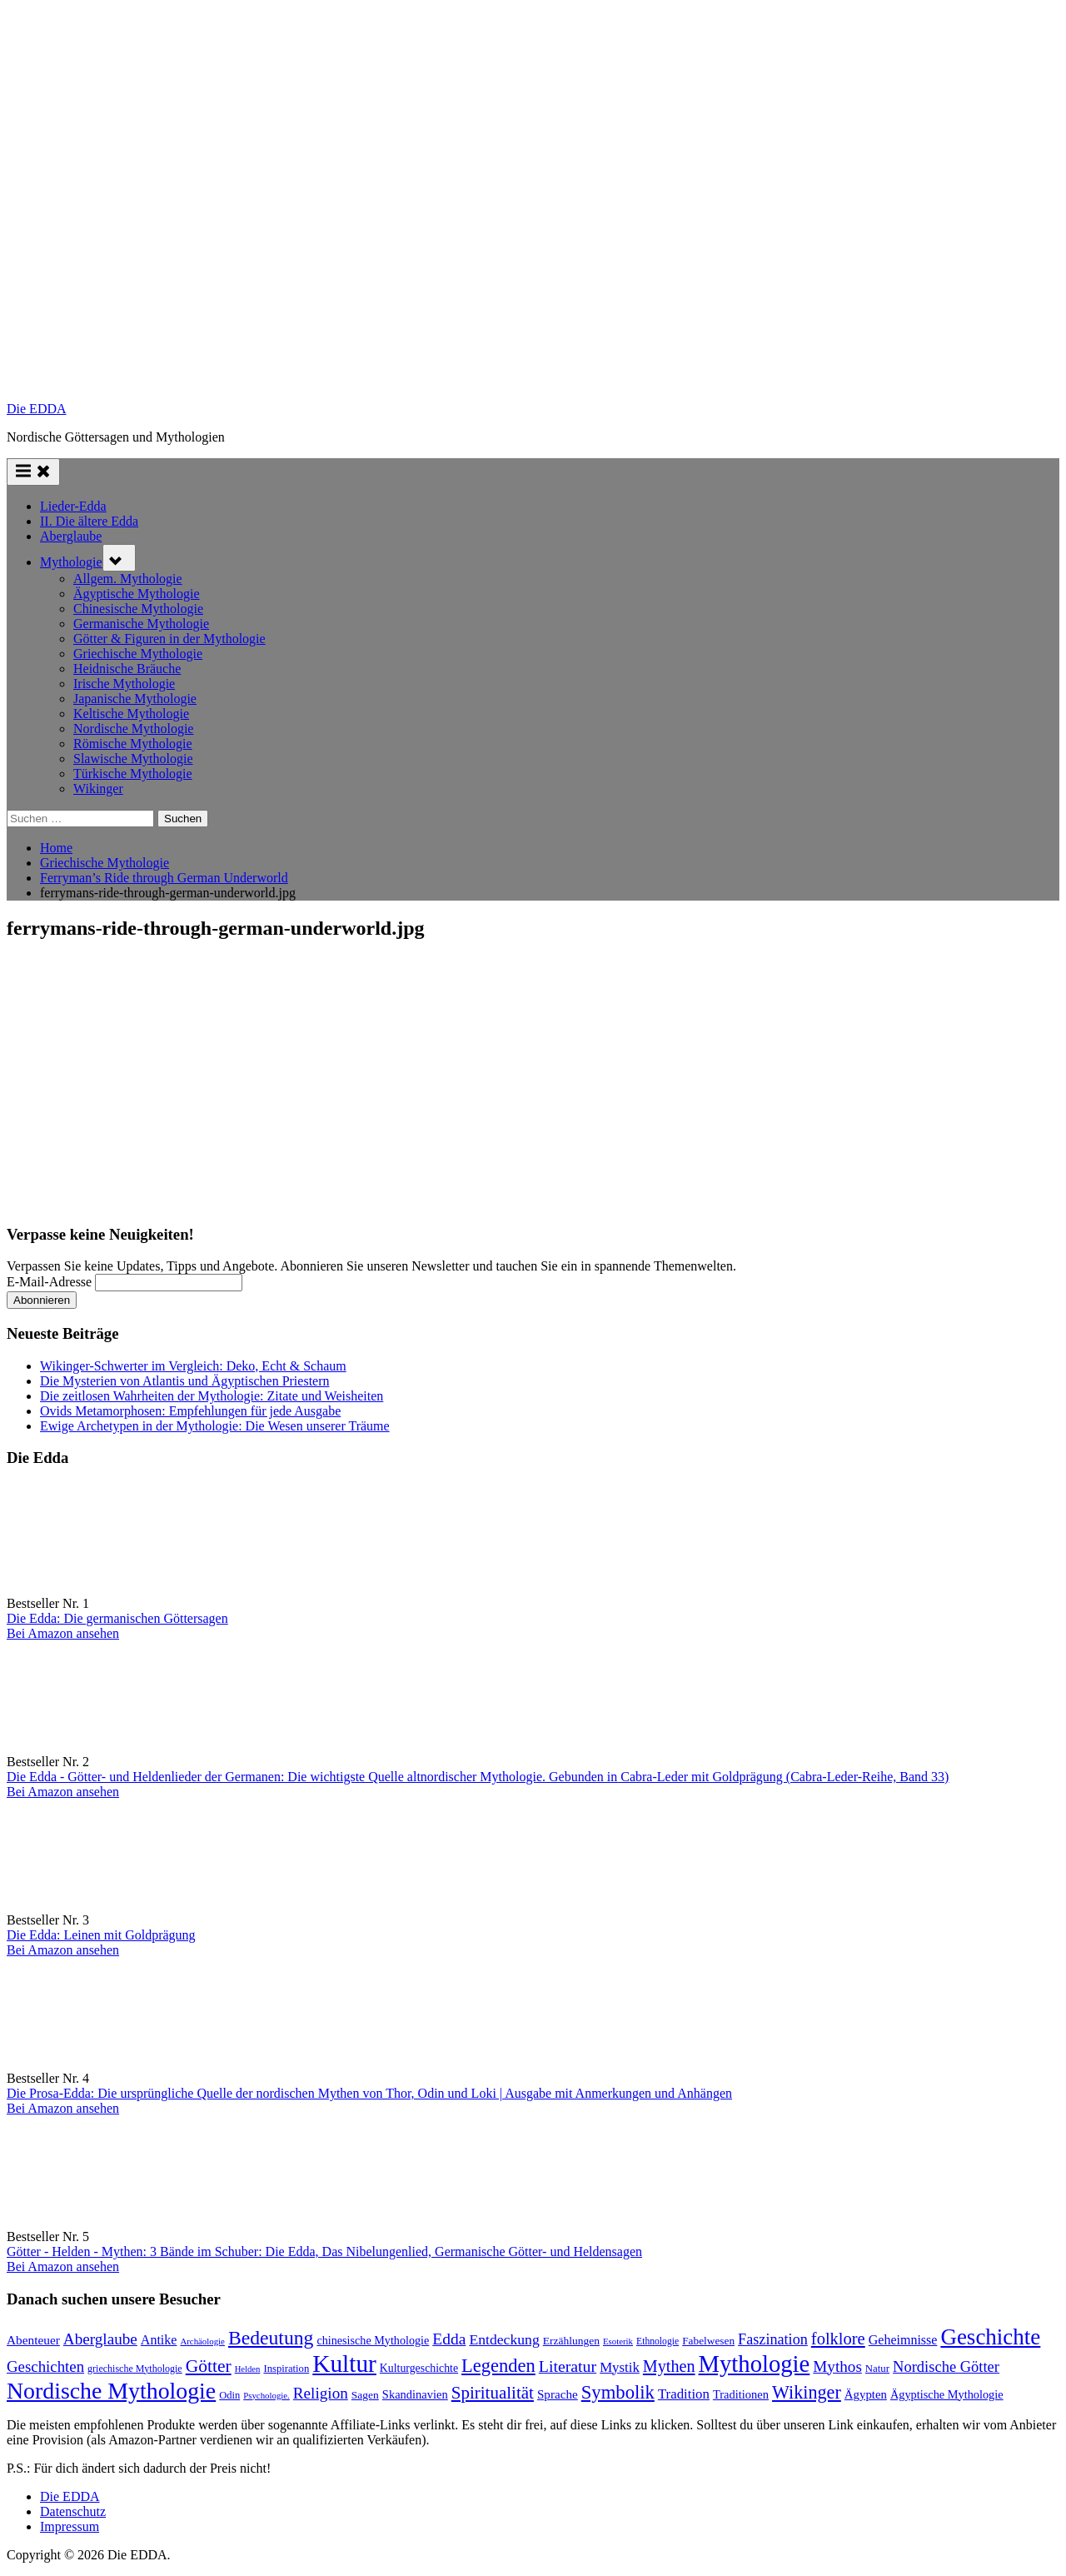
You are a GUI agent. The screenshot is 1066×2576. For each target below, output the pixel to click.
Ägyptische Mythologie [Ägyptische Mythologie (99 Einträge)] (947, 2394)
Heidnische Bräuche (127, 668)
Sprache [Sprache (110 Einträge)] (557, 2394)
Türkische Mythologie (132, 773)
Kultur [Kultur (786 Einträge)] (344, 2363)
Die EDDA (37, 409)
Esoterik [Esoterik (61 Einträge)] (618, 2341)
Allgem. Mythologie (127, 579)
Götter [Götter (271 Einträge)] (209, 2366)
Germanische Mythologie (141, 624)
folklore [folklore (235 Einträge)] (838, 2338)
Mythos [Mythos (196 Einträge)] (837, 2366)
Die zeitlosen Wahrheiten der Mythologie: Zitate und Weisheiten (211, 1396)
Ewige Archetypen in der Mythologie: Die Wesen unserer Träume (215, 1426)
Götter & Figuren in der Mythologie (169, 639)
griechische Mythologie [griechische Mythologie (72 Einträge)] (134, 2368)
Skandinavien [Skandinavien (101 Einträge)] (415, 2394)
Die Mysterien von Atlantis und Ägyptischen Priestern (185, 1381)
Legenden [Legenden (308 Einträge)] (498, 2365)
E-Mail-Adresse (49, 1282)
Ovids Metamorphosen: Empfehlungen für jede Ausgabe (190, 1411)
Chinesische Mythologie (138, 609)
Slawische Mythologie (133, 758)
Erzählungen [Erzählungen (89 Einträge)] (571, 2340)
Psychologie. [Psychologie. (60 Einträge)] (266, 2395)
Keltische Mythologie (131, 713)
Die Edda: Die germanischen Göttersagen (117, 1618)
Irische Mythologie (124, 683)
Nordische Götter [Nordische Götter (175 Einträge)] (946, 2367)
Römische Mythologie (132, 743)
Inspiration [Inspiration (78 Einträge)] (286, 2368)
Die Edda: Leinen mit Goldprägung (101, 1935)
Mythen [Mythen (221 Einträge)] (669, 2366)
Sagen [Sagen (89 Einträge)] (365, 2395)
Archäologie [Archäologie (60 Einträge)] (202, 2341)
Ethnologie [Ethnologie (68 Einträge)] (657, 2341)
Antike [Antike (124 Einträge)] (159, 2340)
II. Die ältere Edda (89, 521)
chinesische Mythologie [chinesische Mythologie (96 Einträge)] (372, 2340)
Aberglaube (71, 536)
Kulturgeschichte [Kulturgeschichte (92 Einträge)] (419, 2368)
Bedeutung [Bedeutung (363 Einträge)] (271, 2338)
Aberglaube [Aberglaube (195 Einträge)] (100, 2339)
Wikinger (98, 788)
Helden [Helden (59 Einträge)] (248, 2369)
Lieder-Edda (73, 506)
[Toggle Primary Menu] (33, 472)
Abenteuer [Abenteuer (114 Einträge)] (33, 2340)
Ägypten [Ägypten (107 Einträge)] (865, 2394)
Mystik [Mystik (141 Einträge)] (620, 2367)
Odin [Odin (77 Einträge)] (229, 2395)
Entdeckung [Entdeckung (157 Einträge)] (504, 2339)
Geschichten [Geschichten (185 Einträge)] (45, 2366)
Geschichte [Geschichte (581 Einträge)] (990, 2336)
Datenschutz (73, 2511)
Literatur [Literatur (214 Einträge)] (567, 2366)
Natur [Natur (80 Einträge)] (877, 2368)
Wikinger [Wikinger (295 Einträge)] (806, 2392)
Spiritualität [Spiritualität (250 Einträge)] (492, 2393)
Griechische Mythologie (137, 653)
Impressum (69, 2526)
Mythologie (71, 562)
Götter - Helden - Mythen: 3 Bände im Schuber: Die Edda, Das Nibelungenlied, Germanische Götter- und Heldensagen (324, 2251)
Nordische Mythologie (133, 728)
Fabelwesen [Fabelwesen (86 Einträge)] (708, 2340)
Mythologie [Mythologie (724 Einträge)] (754, 2363)
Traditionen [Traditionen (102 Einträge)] (741, 2394)
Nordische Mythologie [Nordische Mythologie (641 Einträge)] (111, 2391)
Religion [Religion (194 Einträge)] (320, 2393)
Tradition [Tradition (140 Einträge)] (684, 2394)
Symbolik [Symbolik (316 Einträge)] (618, 2392)
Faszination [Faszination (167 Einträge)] (773, 2339)
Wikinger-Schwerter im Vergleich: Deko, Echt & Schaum (193, 1366)
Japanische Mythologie (135, 698)
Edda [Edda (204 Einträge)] (449, 2339)
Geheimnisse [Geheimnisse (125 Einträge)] (903, 2340)
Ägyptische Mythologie (136, 594)
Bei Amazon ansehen (63, 1633)
